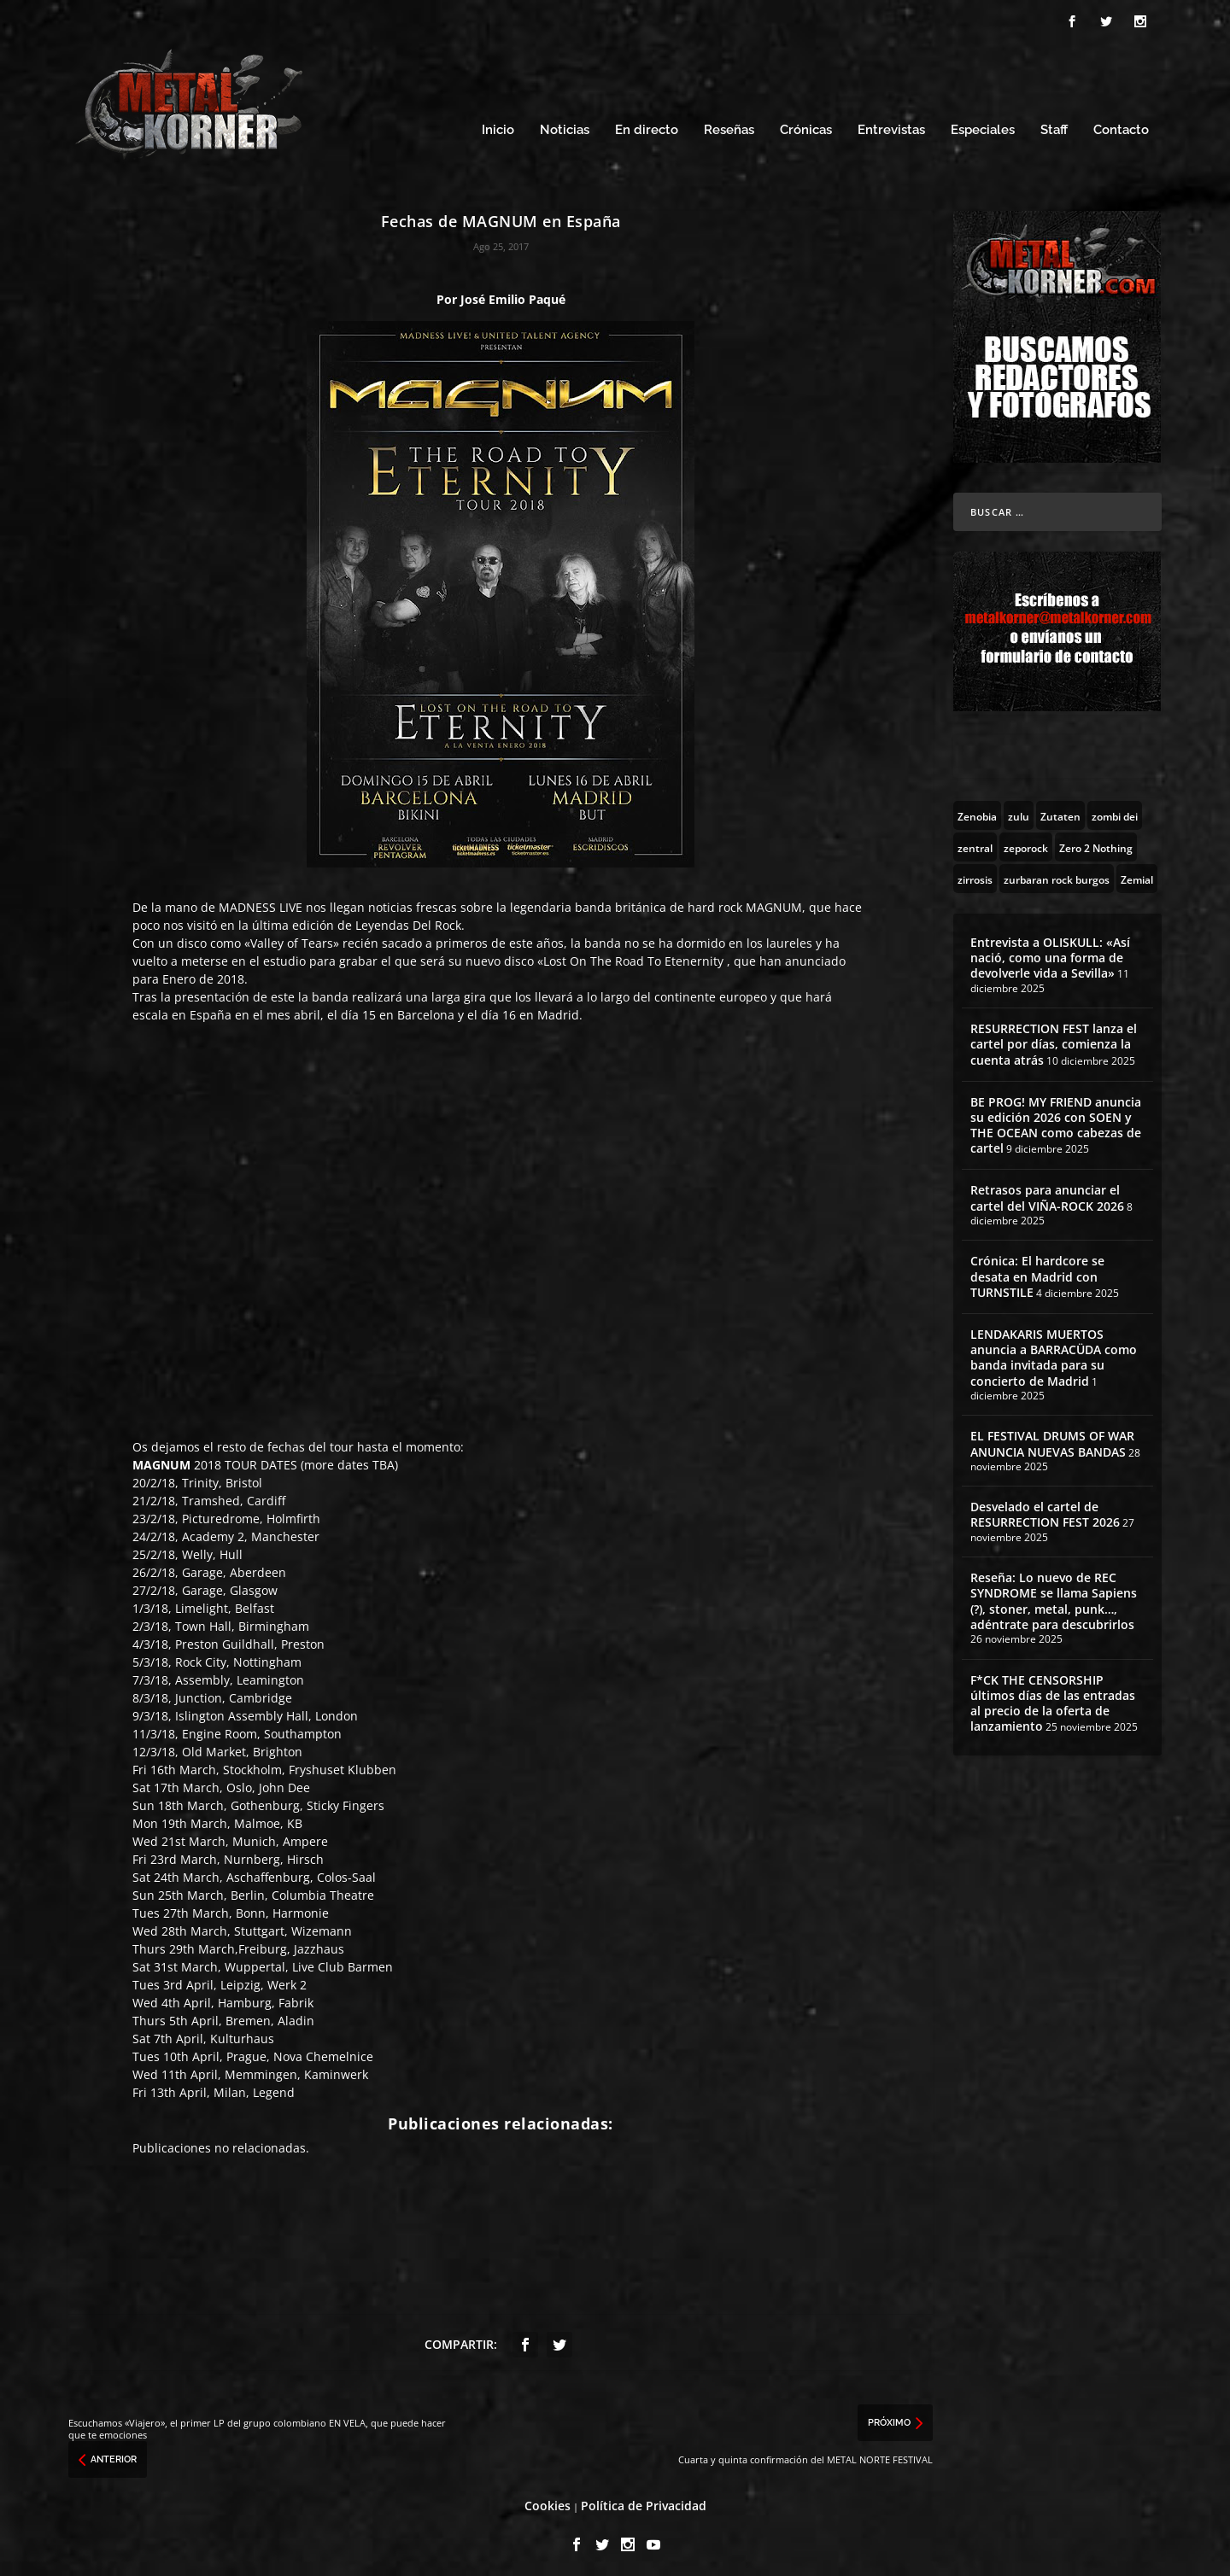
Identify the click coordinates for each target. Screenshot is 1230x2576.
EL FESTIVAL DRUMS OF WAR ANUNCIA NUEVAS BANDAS (1052, 1439)
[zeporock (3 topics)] (1025, 841)
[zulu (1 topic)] (1019, 810)
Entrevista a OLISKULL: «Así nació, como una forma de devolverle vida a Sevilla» (1050, 952)
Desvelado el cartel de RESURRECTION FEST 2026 (1045, 1510)
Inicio (498, 126)
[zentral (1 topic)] (975, 841)
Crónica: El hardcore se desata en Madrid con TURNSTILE (1037, 1271)
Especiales (983, 126)
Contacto (1121, 126)
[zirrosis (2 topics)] (975, 873)
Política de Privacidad (643, 2501)
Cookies (547, 2501)
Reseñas (729, 126)
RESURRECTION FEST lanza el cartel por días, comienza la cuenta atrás (1053, 1038)
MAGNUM (774, 903)
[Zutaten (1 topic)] (1060, 810)
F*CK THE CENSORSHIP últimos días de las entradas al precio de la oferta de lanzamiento (1052, 1698)
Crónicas (806, 126)
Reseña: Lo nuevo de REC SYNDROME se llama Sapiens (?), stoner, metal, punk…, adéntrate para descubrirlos (1053, 1596)
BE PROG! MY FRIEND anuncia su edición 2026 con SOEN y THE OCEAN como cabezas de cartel (1055, 1120)
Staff (1054, 126)
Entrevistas (891, 126)
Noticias (564, 126)
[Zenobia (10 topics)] (977, 810)
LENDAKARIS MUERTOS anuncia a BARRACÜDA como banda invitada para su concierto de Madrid (1053, 1352)
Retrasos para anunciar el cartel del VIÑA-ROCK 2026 (1047, 1193)
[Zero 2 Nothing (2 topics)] (1096, 841)
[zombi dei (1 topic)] (1114, 810)
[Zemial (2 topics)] (1136, 873)
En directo (646, 126)
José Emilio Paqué (512, 294)
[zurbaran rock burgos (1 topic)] (1056, 873)
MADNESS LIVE (260, 903)
